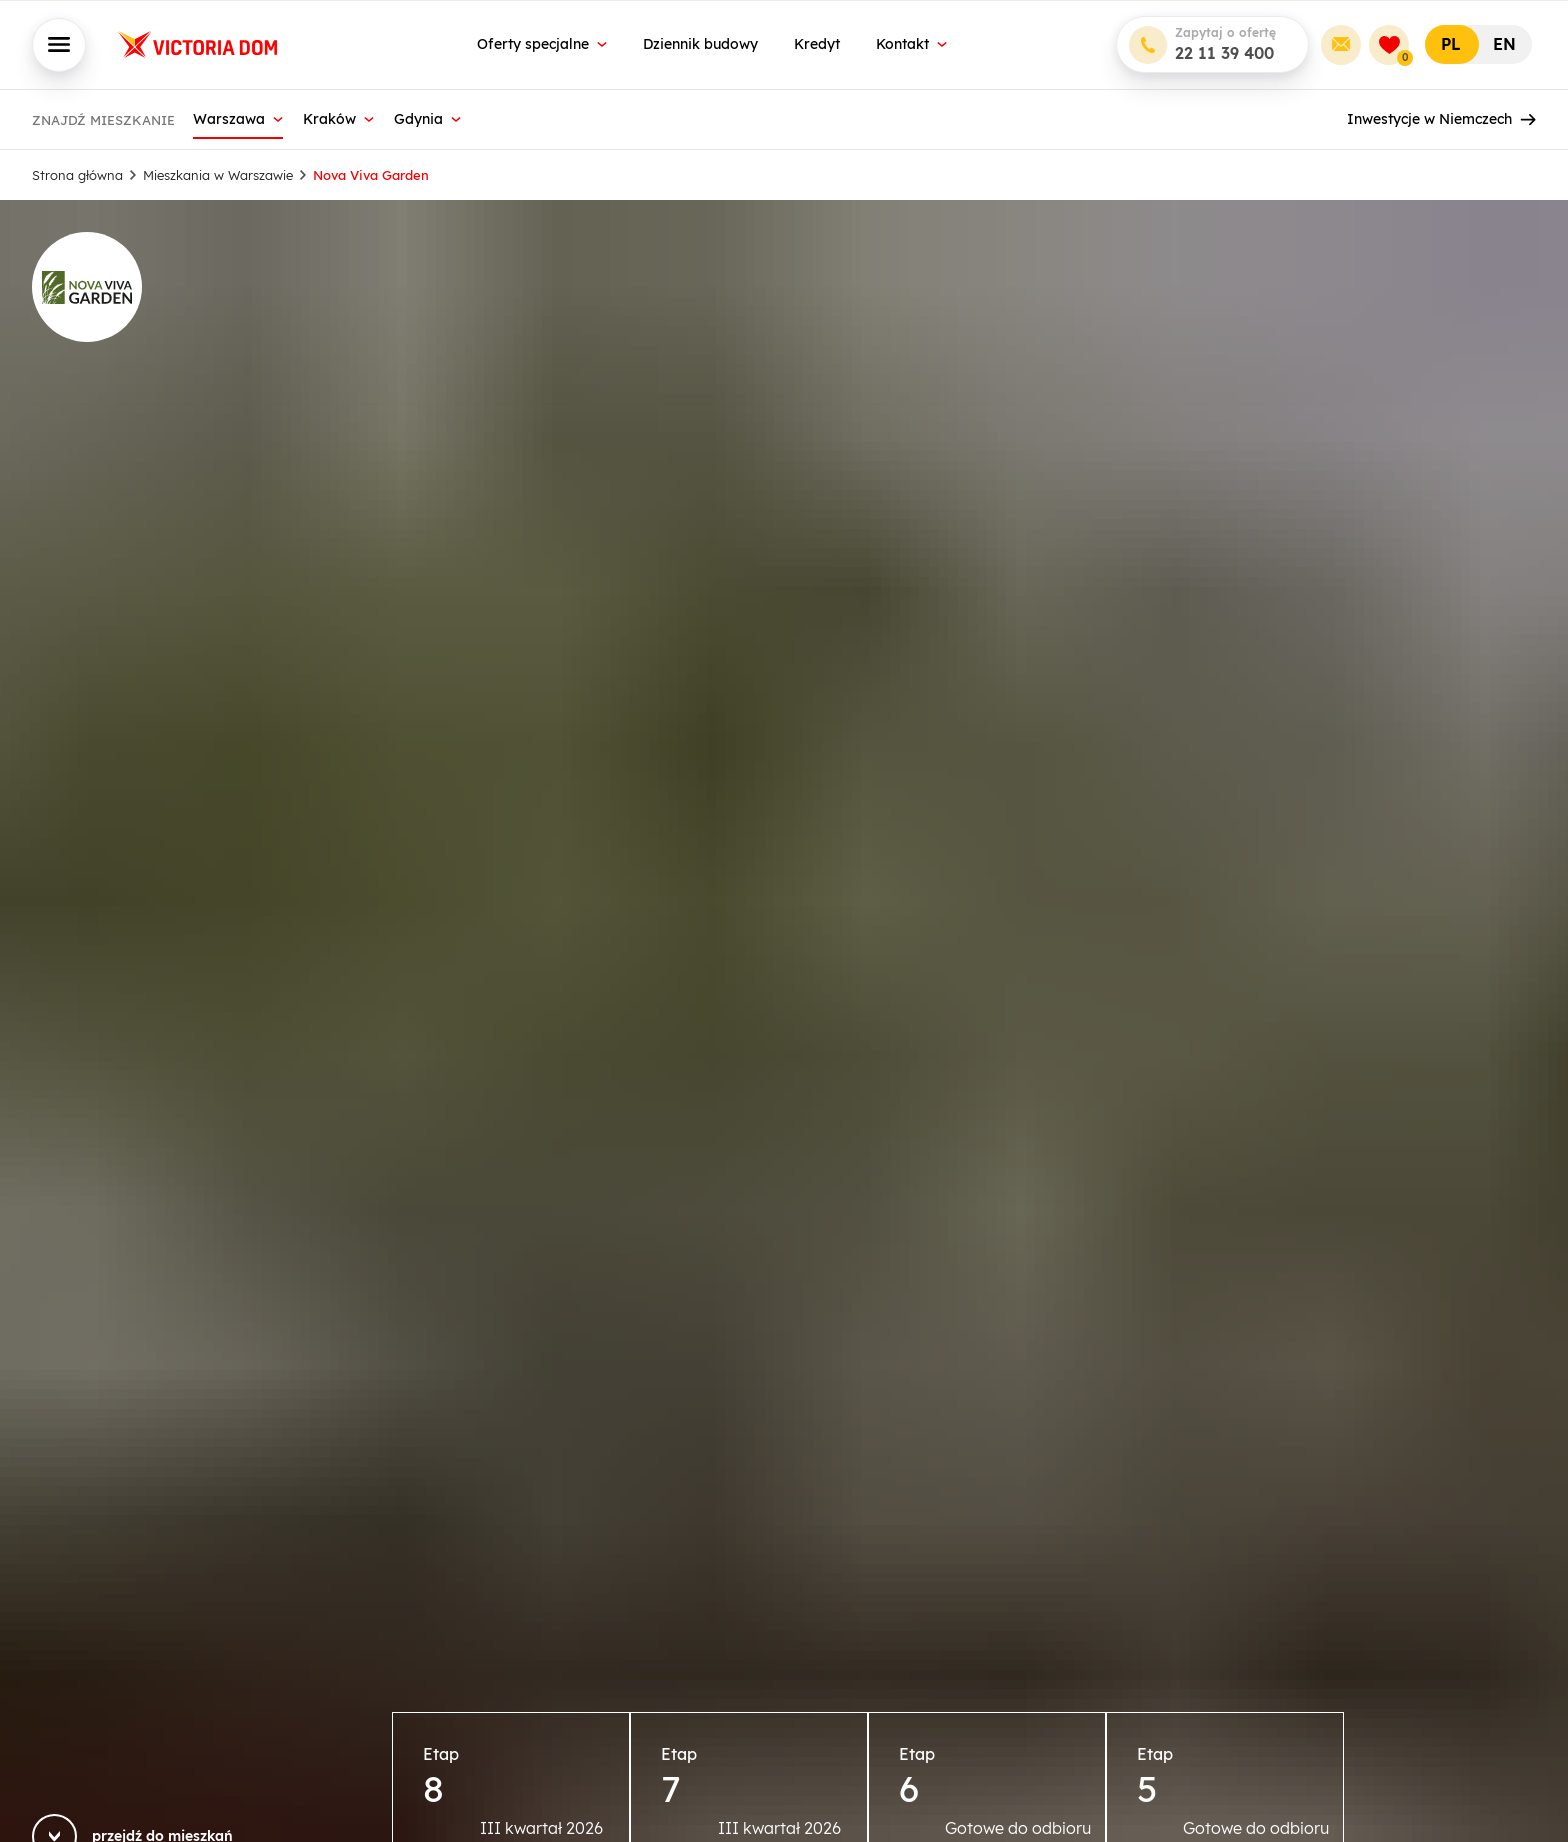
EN (1504, 44)
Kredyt (817, 44)
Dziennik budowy (700, 44)
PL (1451, 44)
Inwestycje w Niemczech (1441, 119)
